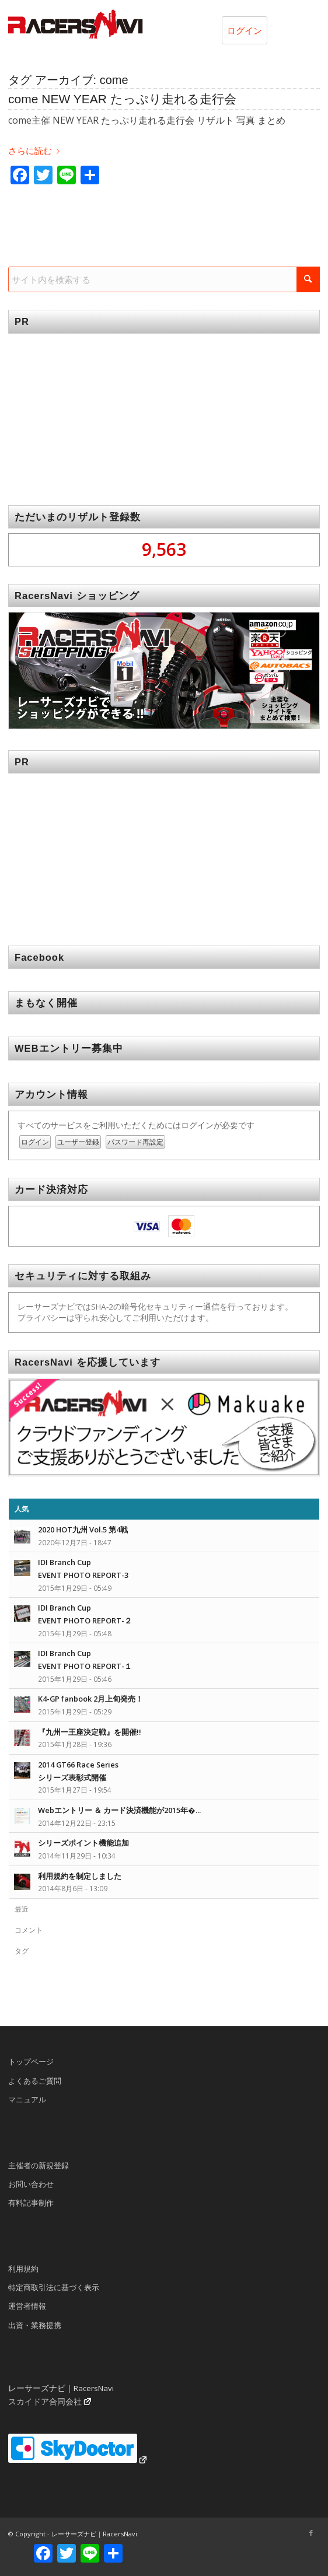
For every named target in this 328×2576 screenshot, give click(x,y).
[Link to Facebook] (311, 2533)
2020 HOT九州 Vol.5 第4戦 (83, 1529)
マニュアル (27, 2099)
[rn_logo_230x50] (132, 24)
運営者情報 (27, 2306)
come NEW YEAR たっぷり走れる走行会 (122, 99)
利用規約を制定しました (79, 1876)
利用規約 (23, 2268)
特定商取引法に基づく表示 (53, 2287)
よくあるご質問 (34, 2081)
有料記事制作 (31, 2202)
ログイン (244, 30)
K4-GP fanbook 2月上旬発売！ (90, 1698)
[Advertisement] (164, 411)
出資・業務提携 (34, 2325)
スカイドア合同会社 (45, 2401)
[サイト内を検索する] (164, 279)
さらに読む (36, 151)
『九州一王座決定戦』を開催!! (89, 1732)
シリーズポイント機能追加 (83, 1843)
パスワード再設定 (135, 1142)
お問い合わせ (31, 2184)
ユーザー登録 (78, 1142)
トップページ (31, 2061)
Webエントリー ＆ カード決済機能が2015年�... (119, 1810)
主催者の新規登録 (38, 2165)
